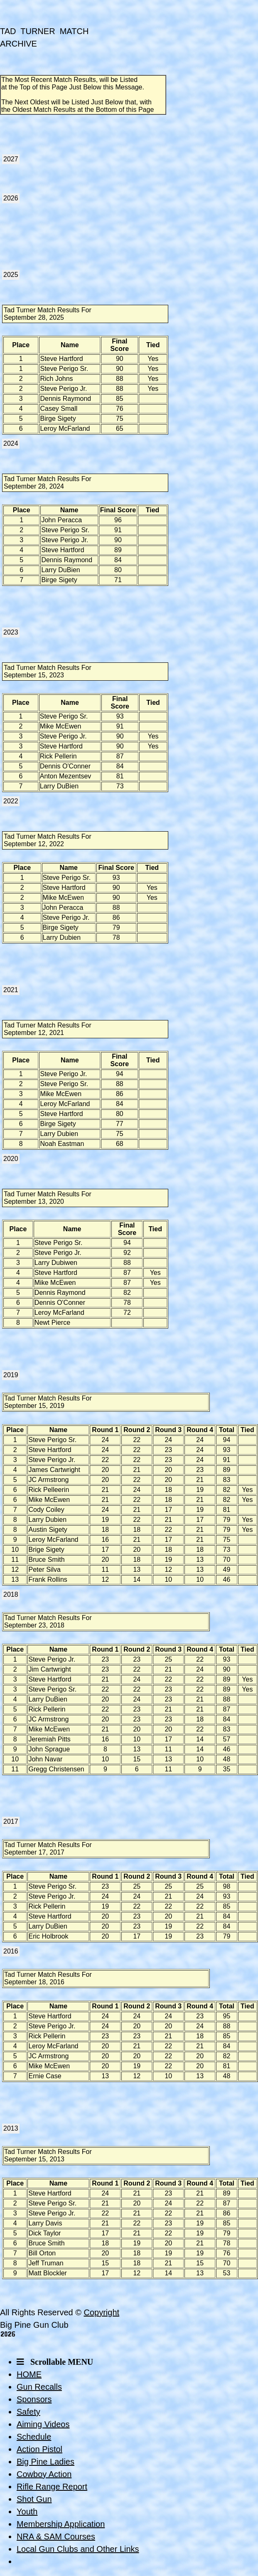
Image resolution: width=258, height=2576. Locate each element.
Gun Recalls (39, 2386)
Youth (27, 2511)
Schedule (34, 2436)
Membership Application (61, 2524)
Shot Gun (34, 2499)
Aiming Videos (43, 2424)
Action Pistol (39, 2449)
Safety (28, 2411)
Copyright (101, 2312)
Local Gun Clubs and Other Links (78, 2549)
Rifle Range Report (52, 2486)
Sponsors (34, 2399)
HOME (29, 2374)
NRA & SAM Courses (56, 2536)
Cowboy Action (44, 2474)
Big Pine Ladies (45, 2461)
